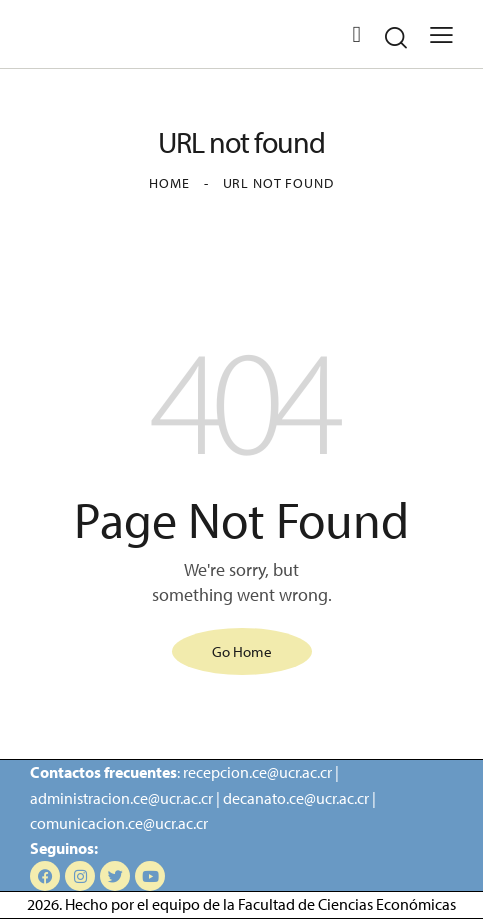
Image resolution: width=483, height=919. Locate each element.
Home (169, 183)
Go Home (242, 651)
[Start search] (396, 37)
